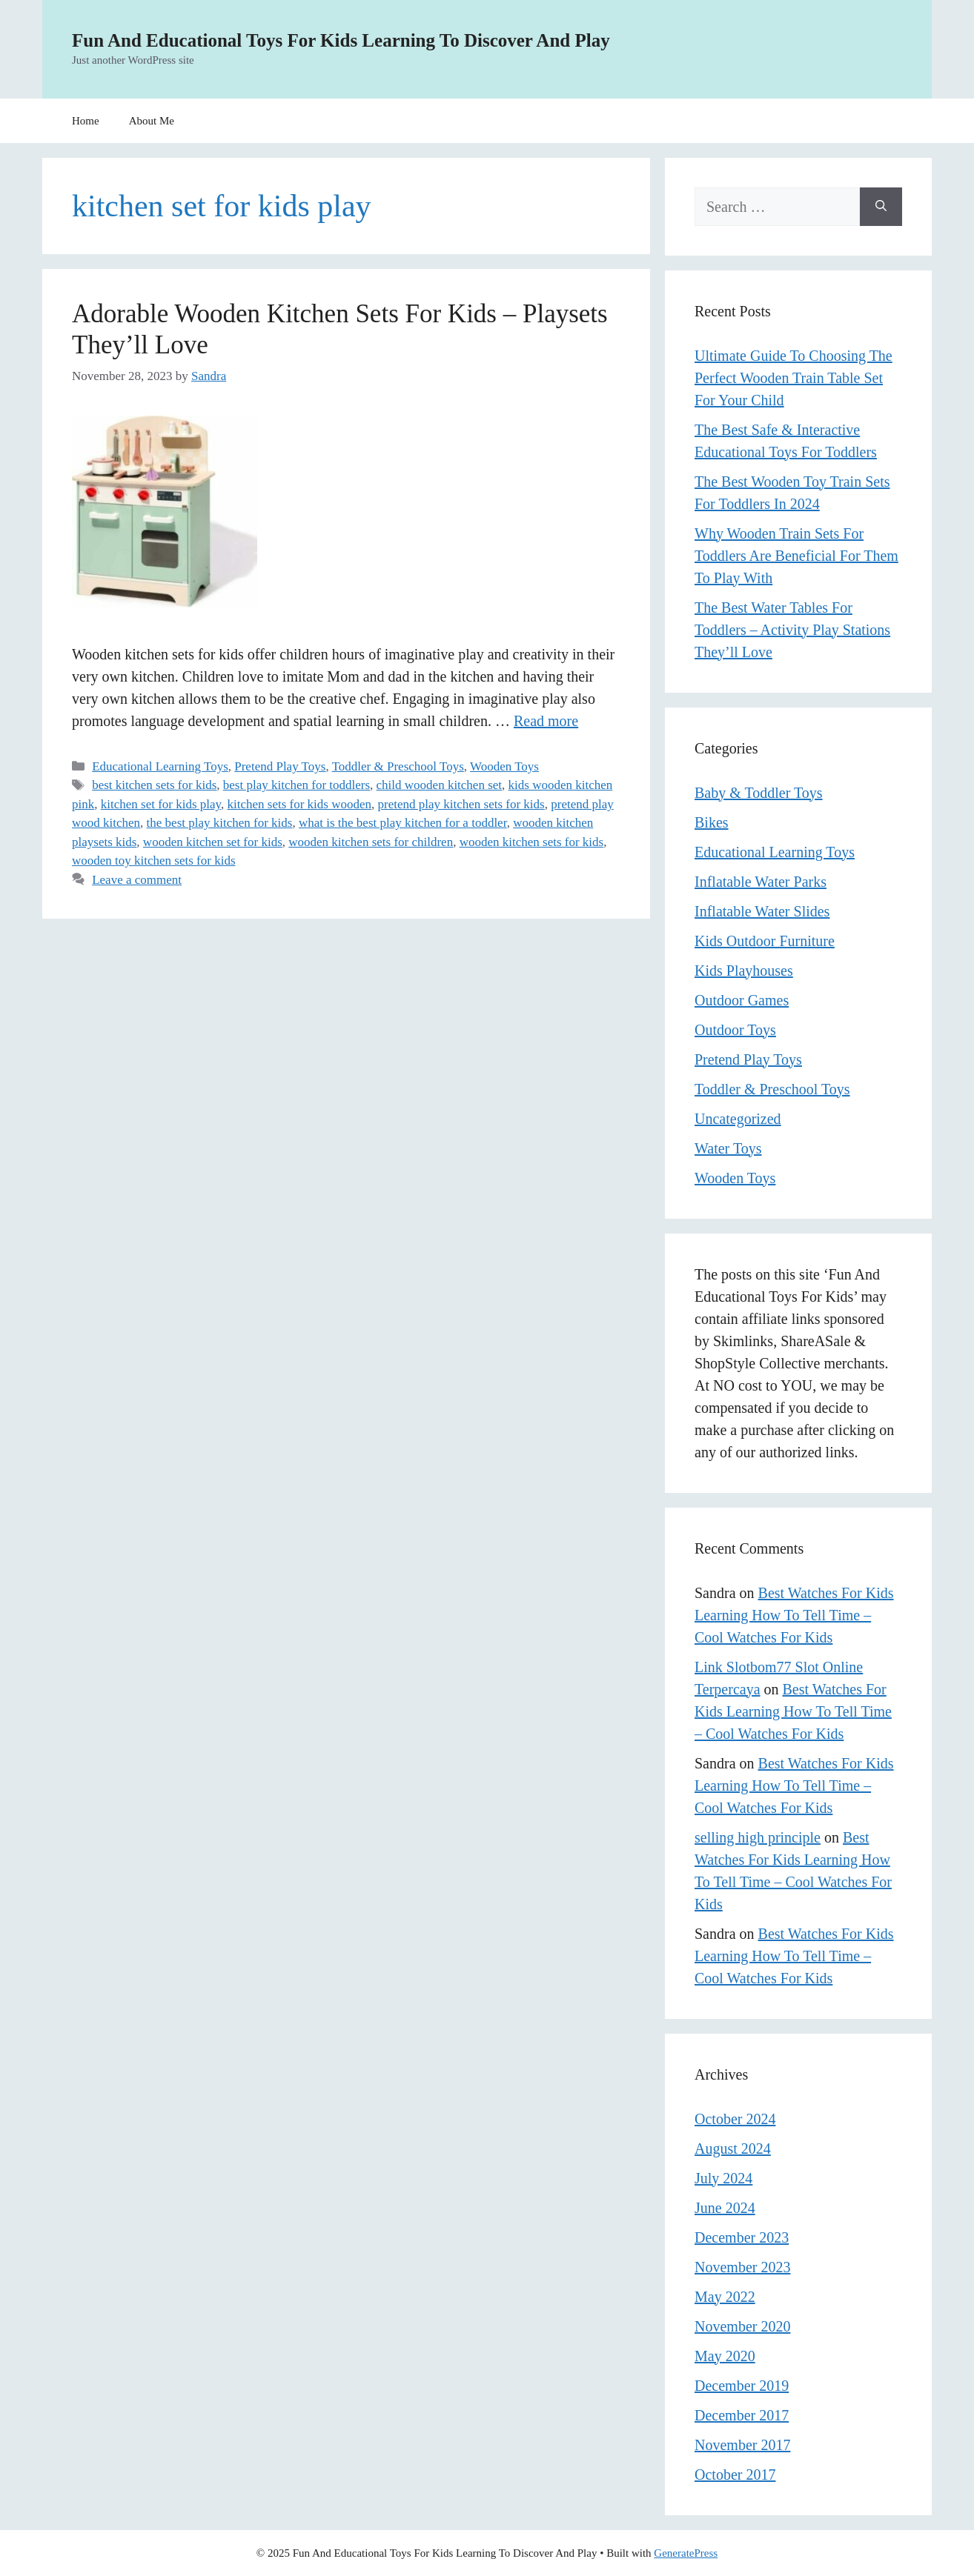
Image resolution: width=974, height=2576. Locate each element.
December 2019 (742, 2385)
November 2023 (742, 2267)
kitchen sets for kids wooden (299, 804)
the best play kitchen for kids (220, 823)
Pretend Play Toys (279, 766)
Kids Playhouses (744, 970)
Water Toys (728, 1148)
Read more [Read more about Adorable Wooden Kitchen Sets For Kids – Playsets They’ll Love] (546, 721)
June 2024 (725, 2208)
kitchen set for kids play (161, 804)
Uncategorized (738, 1119)
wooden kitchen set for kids (212, 842)
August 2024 (733, 2148)
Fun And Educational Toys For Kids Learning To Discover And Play (341, 40)
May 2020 (725, 2356)
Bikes (712, 822)
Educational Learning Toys (160, 766)
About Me (151, 121)
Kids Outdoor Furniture (765, 941)
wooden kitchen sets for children (370, 842)
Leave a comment (137, 880)
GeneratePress (686, 2553)
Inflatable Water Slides (762, 911)
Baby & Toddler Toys (759, 793)
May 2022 (725, 2297)
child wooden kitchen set (440, 785)
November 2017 (742, 2445)
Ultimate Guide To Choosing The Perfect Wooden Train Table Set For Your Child (793, 377)
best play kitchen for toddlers (296, 785)
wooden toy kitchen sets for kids (154, 860)
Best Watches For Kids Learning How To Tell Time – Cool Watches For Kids (794, 1615)
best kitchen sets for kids (154, 785)
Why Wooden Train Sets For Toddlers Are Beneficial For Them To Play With (796, 555)
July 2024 (723, 2178)
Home (85, 121)
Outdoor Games (742, 1000)
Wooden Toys (504, 766)
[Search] (881, 206)
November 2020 (742, 2326)
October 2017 (735, 2474)
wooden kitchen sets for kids (532, 842)
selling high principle (758, 1837)
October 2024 (735, 2119)
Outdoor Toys (735, 1030)
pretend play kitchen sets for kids (461, 804)
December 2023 (742, 2237)
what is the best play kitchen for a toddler (403, 823)
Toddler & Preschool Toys (398, 766)
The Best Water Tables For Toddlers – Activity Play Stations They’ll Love (792, 629)
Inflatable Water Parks (760, 881)
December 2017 (742, 2415)
